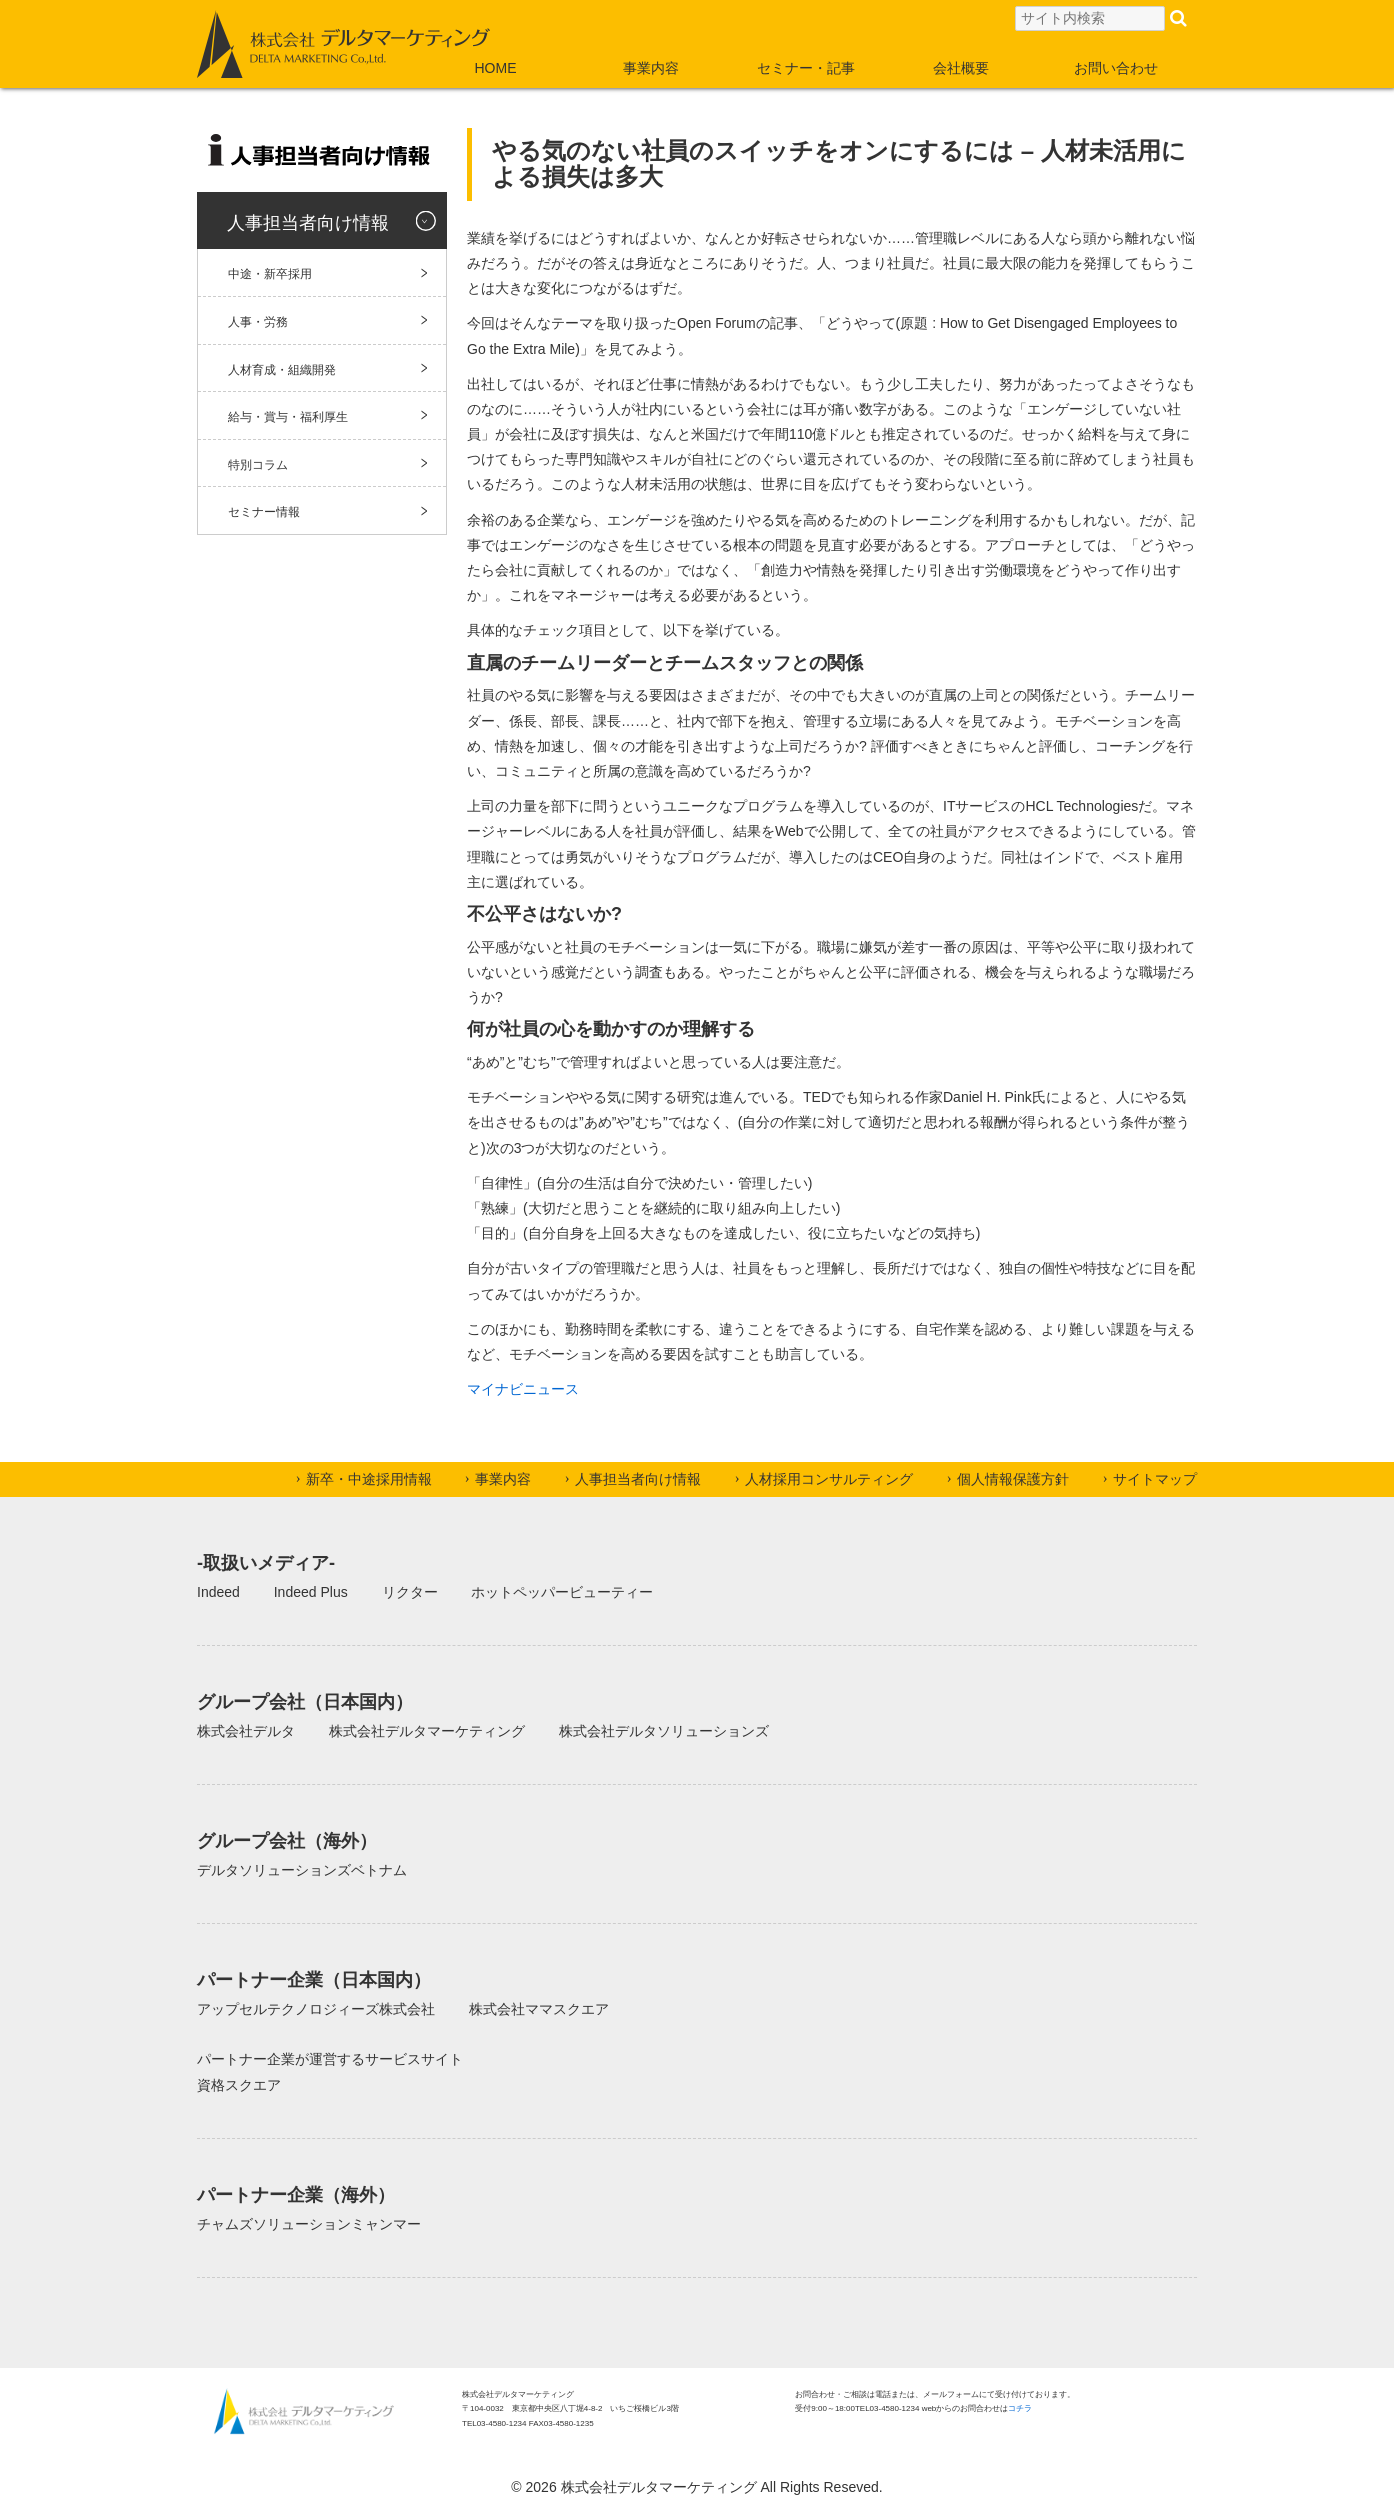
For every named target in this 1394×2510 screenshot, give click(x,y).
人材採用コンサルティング (829, 1479)
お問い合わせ (1116, 68)
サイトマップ (1155, 1479)
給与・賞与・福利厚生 (288, 417)
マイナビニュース (523, 1389)
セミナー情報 (264, 512)
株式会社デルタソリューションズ (664, 1731)
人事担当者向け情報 (308, 223)
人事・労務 (258, 322)
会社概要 (961, 68)
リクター (410, 1592)
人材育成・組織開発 (282, 370)
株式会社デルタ (246, 1731)
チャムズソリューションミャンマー (309, 2224)
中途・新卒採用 (270, 274)
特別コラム (258, 465)
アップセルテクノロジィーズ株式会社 (316, 2009)
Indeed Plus (311, 1592)
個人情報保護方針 (1013, 1479)
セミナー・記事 (806, 68)
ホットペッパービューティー (562, 1592)
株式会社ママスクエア (539, 2009)
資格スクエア (239, 2085)
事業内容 (651, 68)
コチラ (1020, 2408)
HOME (496, 68)
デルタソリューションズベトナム (302, 1870)
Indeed (218, 1592)
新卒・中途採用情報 (369, 1479)
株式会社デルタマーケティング (427, 1731)
